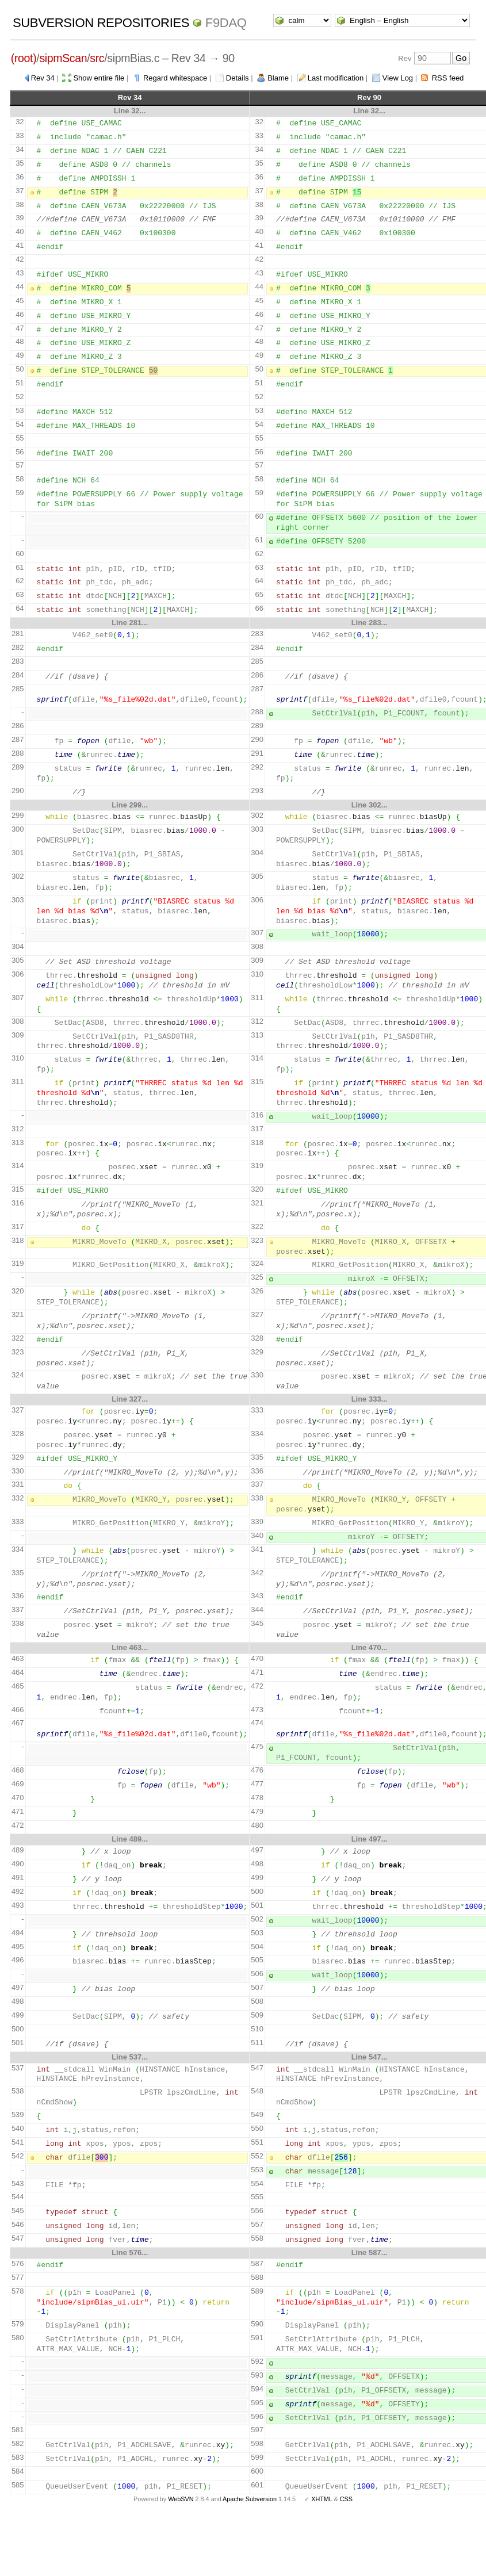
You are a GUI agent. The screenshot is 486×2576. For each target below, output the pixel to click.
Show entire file (98, 78)
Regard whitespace (175, 78)
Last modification (336, 78)
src (97, 58)
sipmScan (63, 58)
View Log (397, 78)
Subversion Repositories (101, 23)
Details (237, 78)
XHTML (321, 2498)
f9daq (226, 23)
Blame (278, 78)
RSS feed (448, 78)
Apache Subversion (250, 2498)
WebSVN (180, 2498)
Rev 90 (369, 97)
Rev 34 (43, 78)
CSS (346, 2498)
